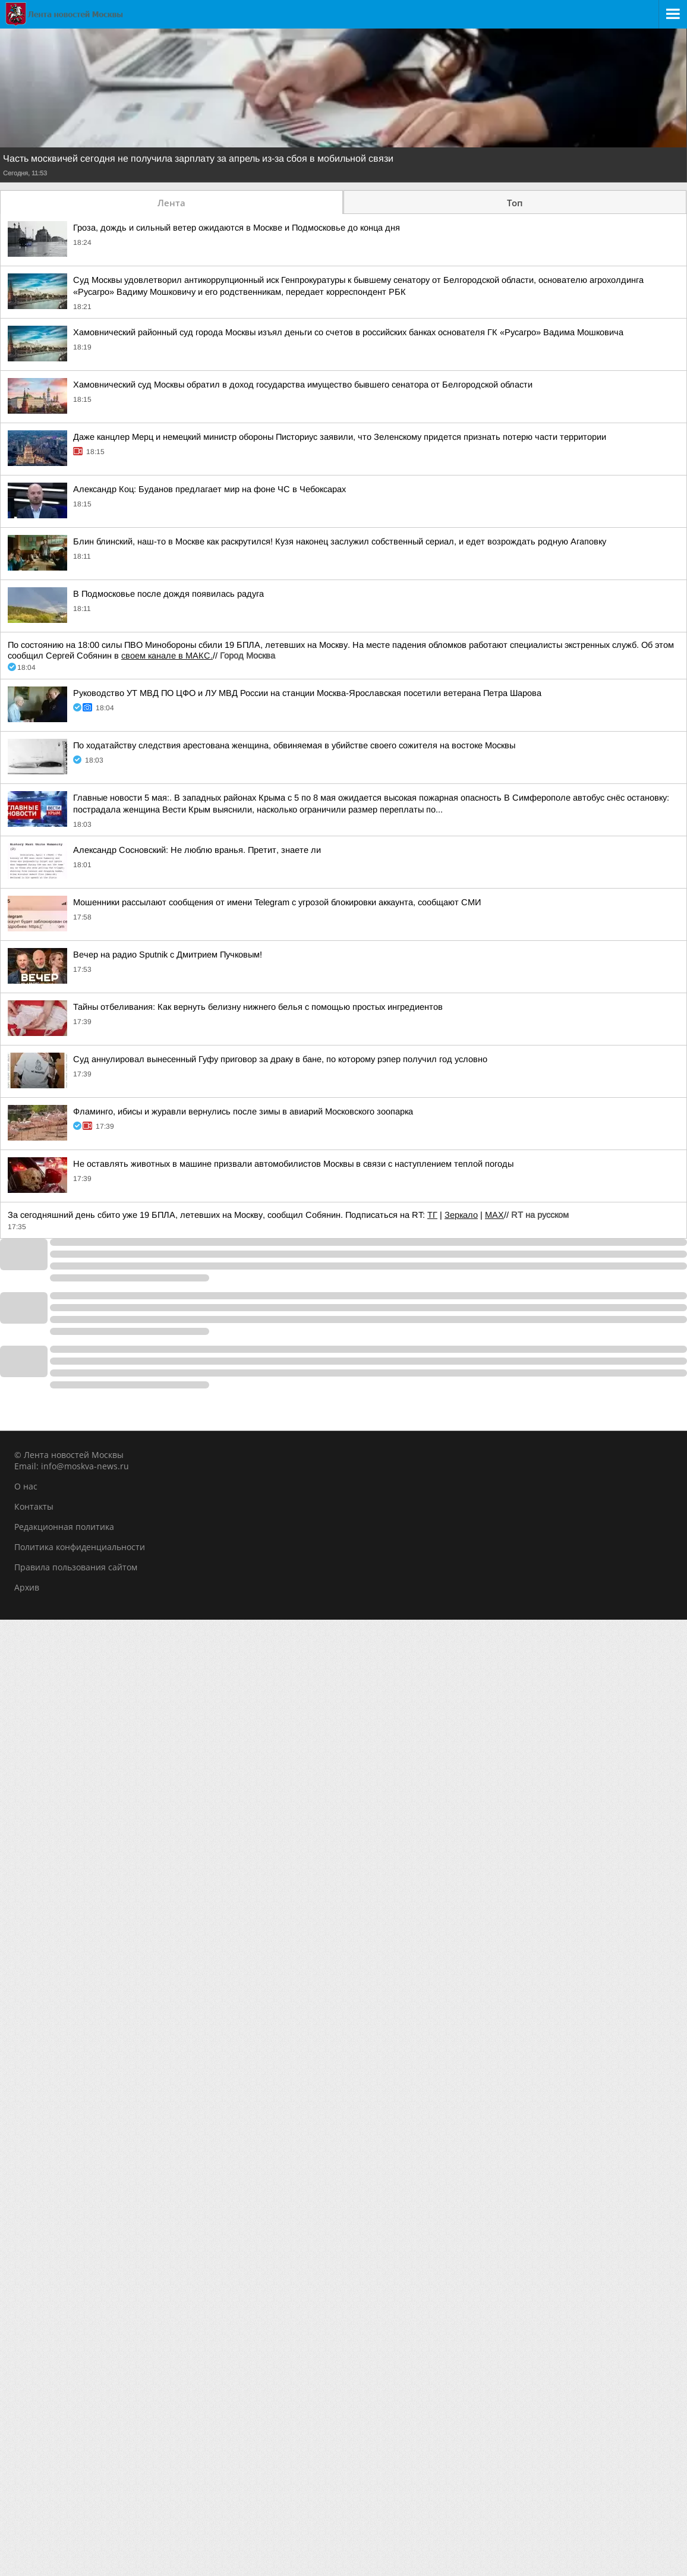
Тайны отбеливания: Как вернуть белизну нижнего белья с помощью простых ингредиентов (258, 1007)
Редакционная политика (64, 1526)
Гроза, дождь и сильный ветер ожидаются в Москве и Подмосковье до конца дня (236, 227)
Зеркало (461, 1215)
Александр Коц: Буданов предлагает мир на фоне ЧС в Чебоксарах (209, 489)
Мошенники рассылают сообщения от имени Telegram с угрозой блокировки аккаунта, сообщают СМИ (277, 902)
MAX (494, 1215)
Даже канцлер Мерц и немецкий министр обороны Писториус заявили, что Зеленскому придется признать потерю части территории (339, 437)
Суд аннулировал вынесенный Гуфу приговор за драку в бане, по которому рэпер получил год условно (280, 1059)
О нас (25, 1486)
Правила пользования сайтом (75, 1567)
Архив (26, 1587)
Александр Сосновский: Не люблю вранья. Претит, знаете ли (197, 850)
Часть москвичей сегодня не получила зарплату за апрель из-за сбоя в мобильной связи (198, 158)
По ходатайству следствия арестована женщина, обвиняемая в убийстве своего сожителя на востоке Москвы (294, 745)
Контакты (33, 1506)
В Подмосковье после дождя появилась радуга (168, 594)
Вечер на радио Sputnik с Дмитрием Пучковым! (167, 954)
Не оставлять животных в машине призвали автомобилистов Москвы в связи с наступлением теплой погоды (293, 1164)
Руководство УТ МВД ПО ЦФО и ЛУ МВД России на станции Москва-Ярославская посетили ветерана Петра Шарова (307, 693)
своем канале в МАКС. (167, 655)
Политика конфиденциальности (79, 1546)
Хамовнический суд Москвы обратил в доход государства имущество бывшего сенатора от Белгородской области (302, 384)
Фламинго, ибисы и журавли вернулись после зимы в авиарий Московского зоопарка (243, 1111)
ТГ (432, 1215)
